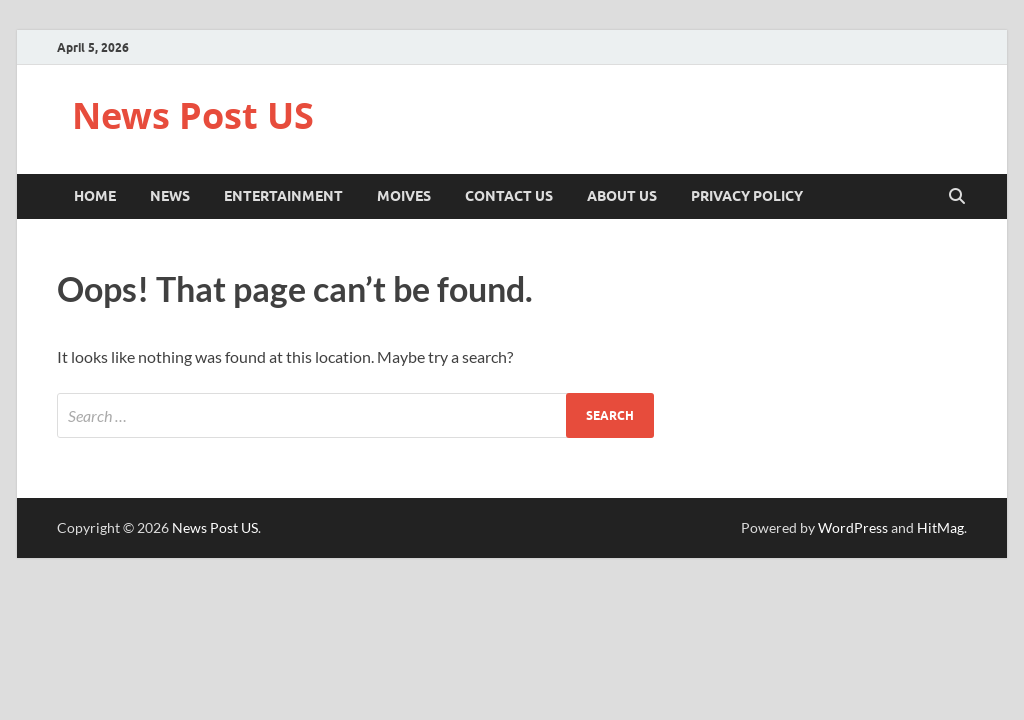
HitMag (940, 527)
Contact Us (509, 196)
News (170, 196)
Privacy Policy (747, 196)
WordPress (853, 527)
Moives (404, 196)
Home (95, 196)
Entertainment (283, 196)
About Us (622, 196)
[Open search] (957, 197)
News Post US (193, 115)
